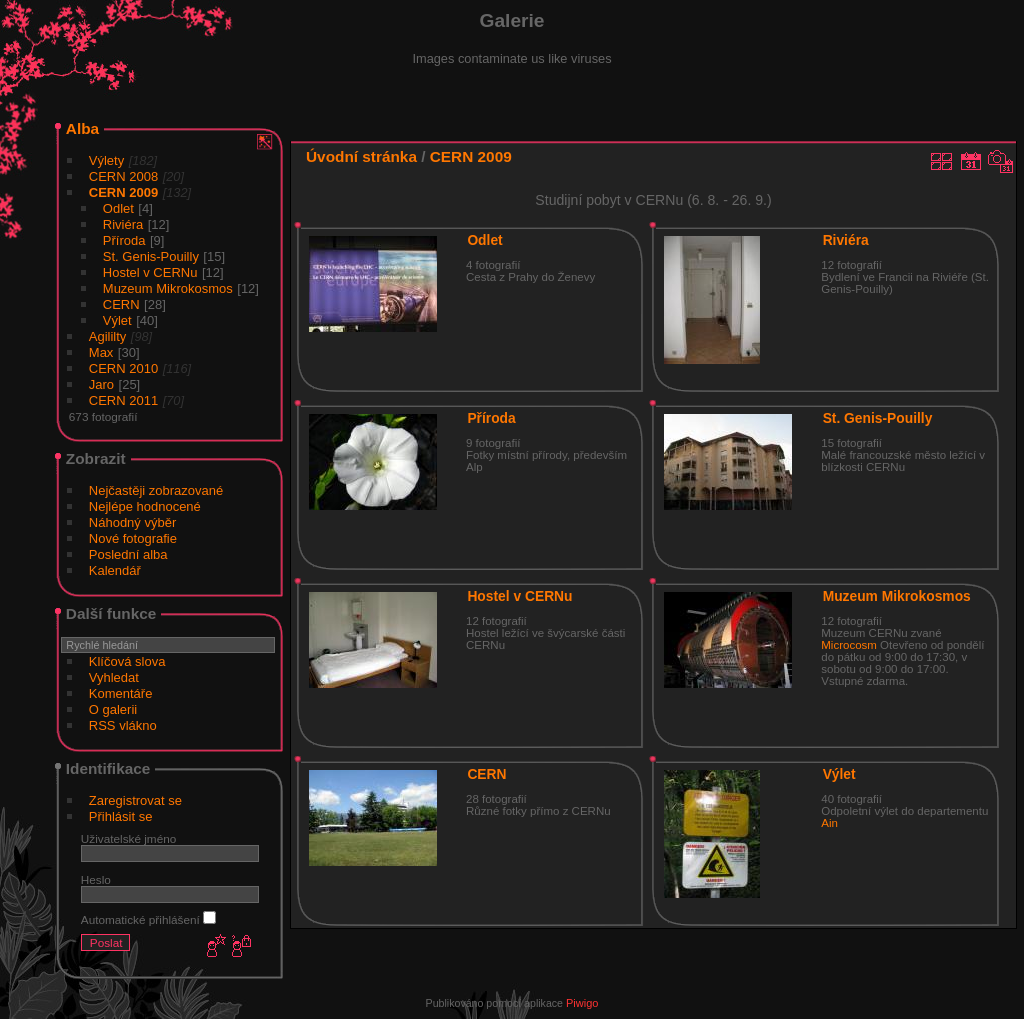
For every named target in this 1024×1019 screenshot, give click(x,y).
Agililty (108, 336)
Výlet (117, 320)
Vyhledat (114, 677)
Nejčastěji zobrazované (156, 490)
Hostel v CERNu (150, 272)
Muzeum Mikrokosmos (168, 288)
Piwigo (582, 1003)
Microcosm (849, 645)
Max (101, 352)
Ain (829, 823)
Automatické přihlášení (148, 919)
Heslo (96, 879)
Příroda (124, 240)
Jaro (101, 384)
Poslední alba (128, 554)
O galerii (113, 709)
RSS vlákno (123, 725)
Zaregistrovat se (135, 800)
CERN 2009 (123, 192)
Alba (82, 128)
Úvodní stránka (361, 156)
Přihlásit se (121, 816)
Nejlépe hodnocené (145, 506)
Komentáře (121, 693)
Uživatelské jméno (128, 838)
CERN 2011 (123, 400)
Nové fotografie (133, 538)
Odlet (118, 208)
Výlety (106, 160)
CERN (121, 304)
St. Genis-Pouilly (151, 256)
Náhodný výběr (132, 522)
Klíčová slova (127, 661)
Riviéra (123, 224)
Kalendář (115, 570)
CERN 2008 (123, 176)
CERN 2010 (123, 368)
